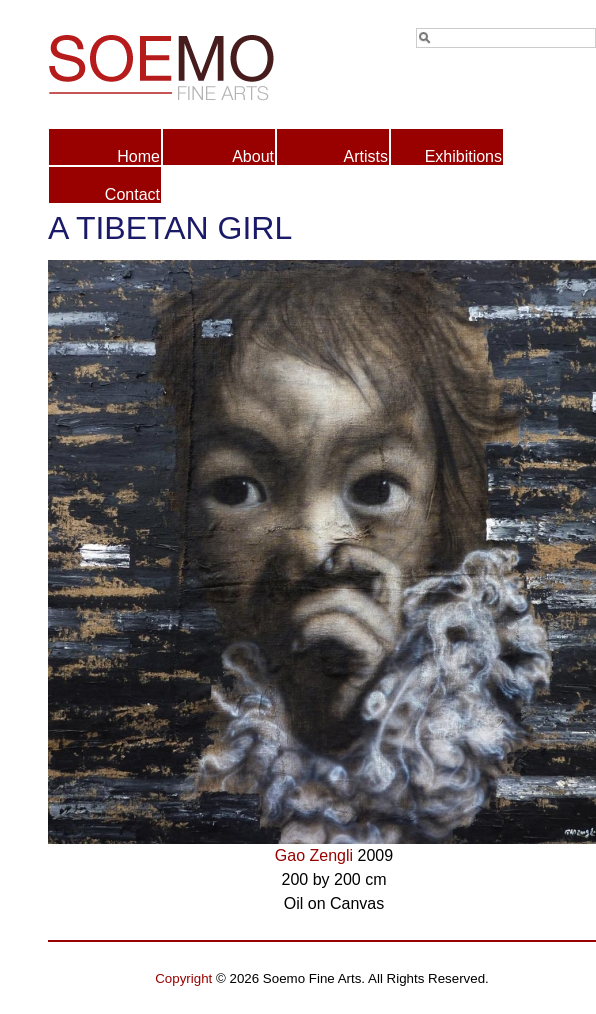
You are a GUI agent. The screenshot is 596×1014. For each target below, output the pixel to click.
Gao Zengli (314, 855)
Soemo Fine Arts (185, 64)
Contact (132, 194)
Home (138, 156)
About (253, 156)
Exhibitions (463, 156)
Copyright (183, 978)
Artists (366, 156)
